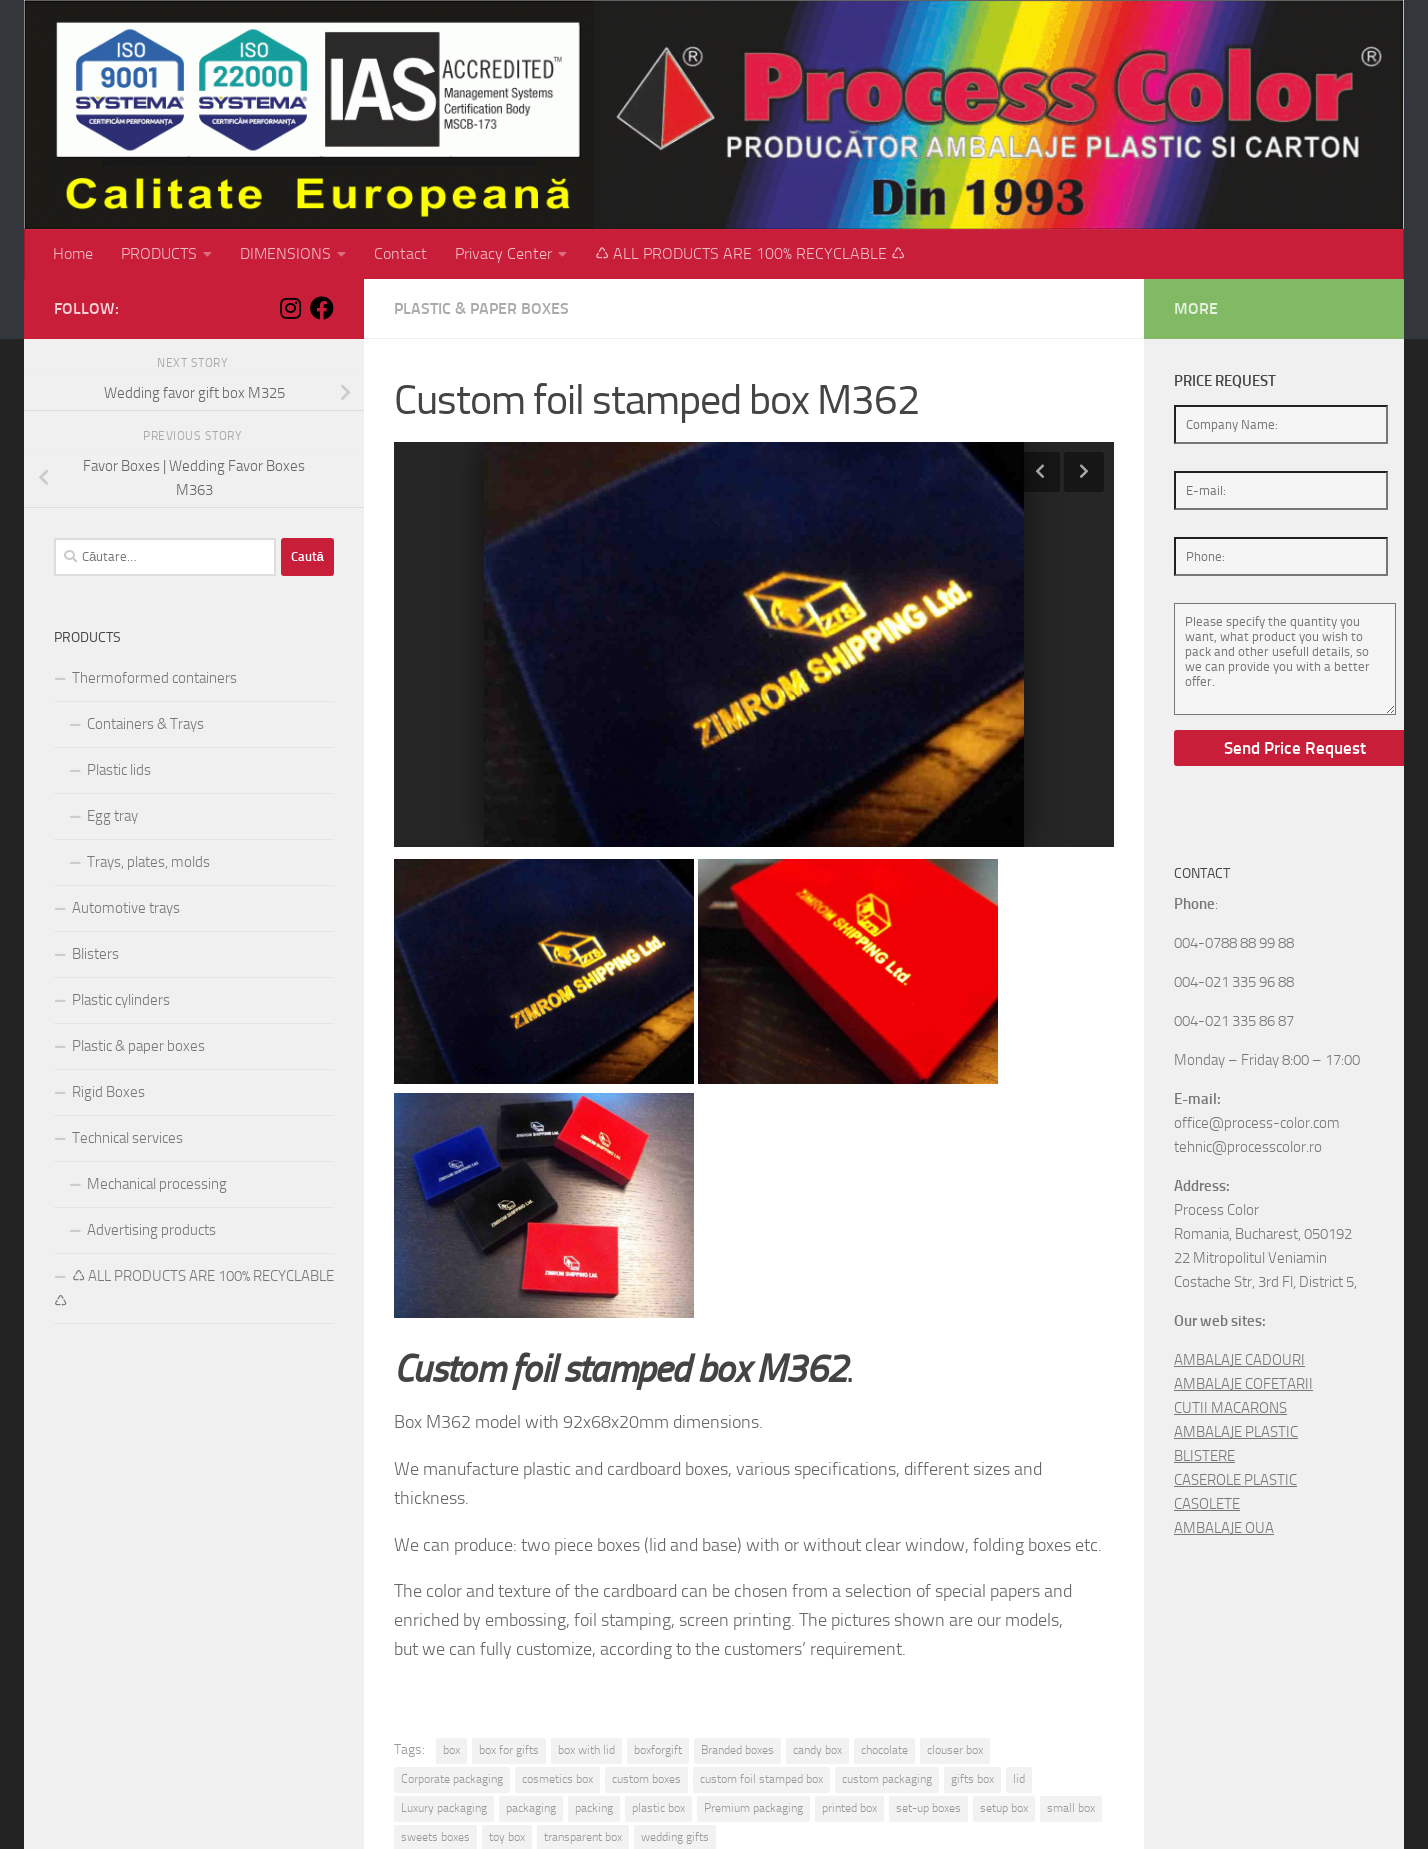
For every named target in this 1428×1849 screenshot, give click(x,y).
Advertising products (151, 1230)
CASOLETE (1207, 1504)
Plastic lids (119, 770)
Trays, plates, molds (148, 862)
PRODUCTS (159, 253)
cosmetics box (557, 1779)
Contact (400, 253)
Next (1084, 472)
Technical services (127, 1138)
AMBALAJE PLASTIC (1236, 1432)
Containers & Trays (145, 724)
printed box (849, 1808)
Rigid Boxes (108, 1092)
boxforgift (658, 1750)
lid (1019, 1779)
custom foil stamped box (761, 1779)
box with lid (586, 1750)
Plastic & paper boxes (481, 308)
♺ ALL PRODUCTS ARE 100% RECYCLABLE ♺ (750, 253)
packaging (531, 1808)
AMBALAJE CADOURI (1239, 1360)
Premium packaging (753, 1808)
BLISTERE (1204, 1456)
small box (1071, 1808)
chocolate (884, 1750)
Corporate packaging (452, 1779)
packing (594, 1808)
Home (73, 253)
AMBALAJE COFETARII (1243, 1384)
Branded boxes (737, 1750)
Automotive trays (126, 908)
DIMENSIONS (285, 253)
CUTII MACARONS (1230, 1408)
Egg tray (112, 816)
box (451, 1750)
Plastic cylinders (121, 1000)
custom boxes (646, 1779)
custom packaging (887, 1779)
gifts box (972, 1779)
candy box (817, 1750)
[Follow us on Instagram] (290, 308)
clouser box (955, 1750)
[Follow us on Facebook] (322, 308)
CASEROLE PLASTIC (1235, 1480)
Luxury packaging (444, 1808)
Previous (1040, 472)
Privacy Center (503, 253)
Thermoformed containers (154, 678)
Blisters (95, 954)
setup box (1004, 1808)
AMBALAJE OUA (1224, 1528)
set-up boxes (928, 1808)
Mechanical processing (157, 1184)
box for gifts (509, 1750)
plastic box (658, 1808)
